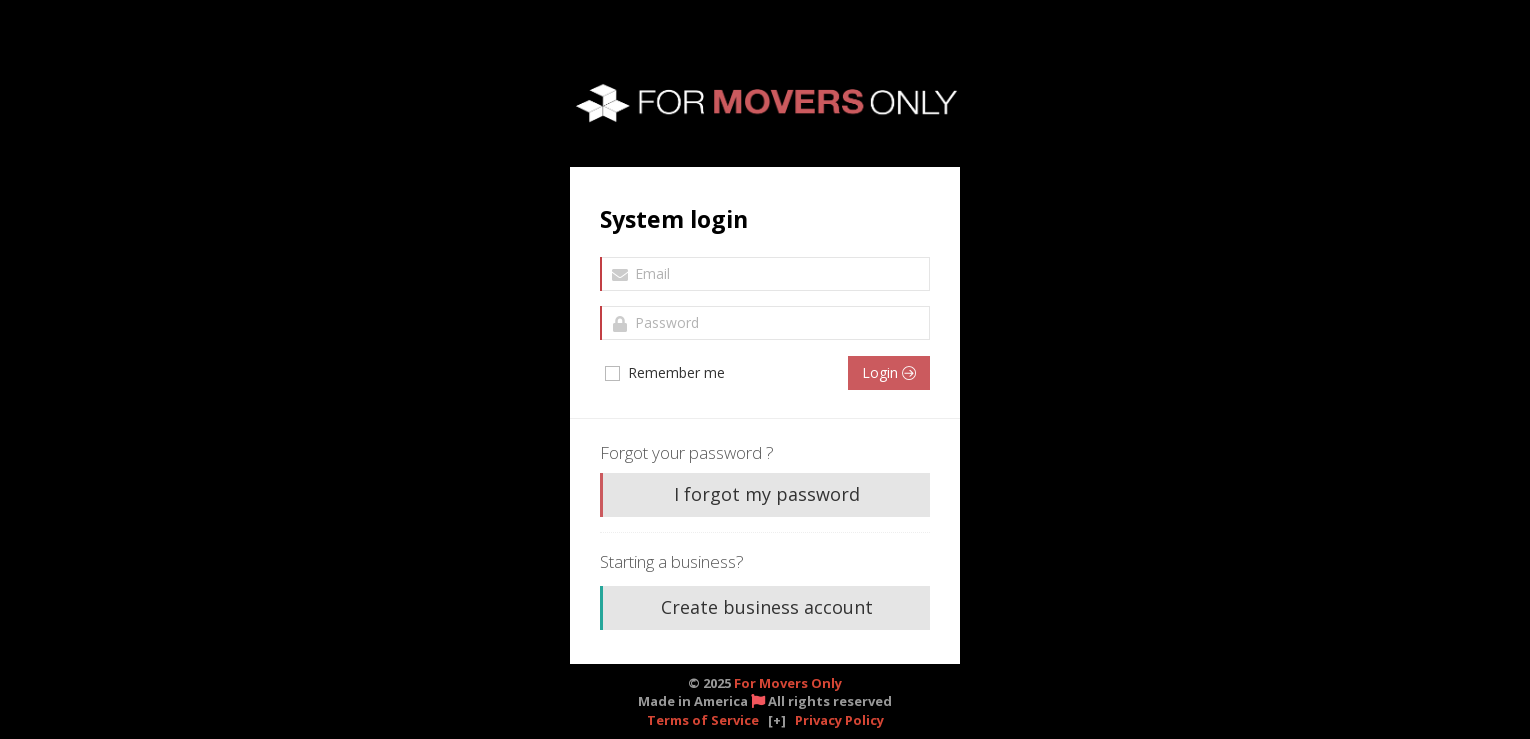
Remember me (664, 373)
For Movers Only (788, 683)
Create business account (767, 607)
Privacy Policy (839, 720)
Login (889, 372)
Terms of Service (703, 720)
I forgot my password (767, 494)
